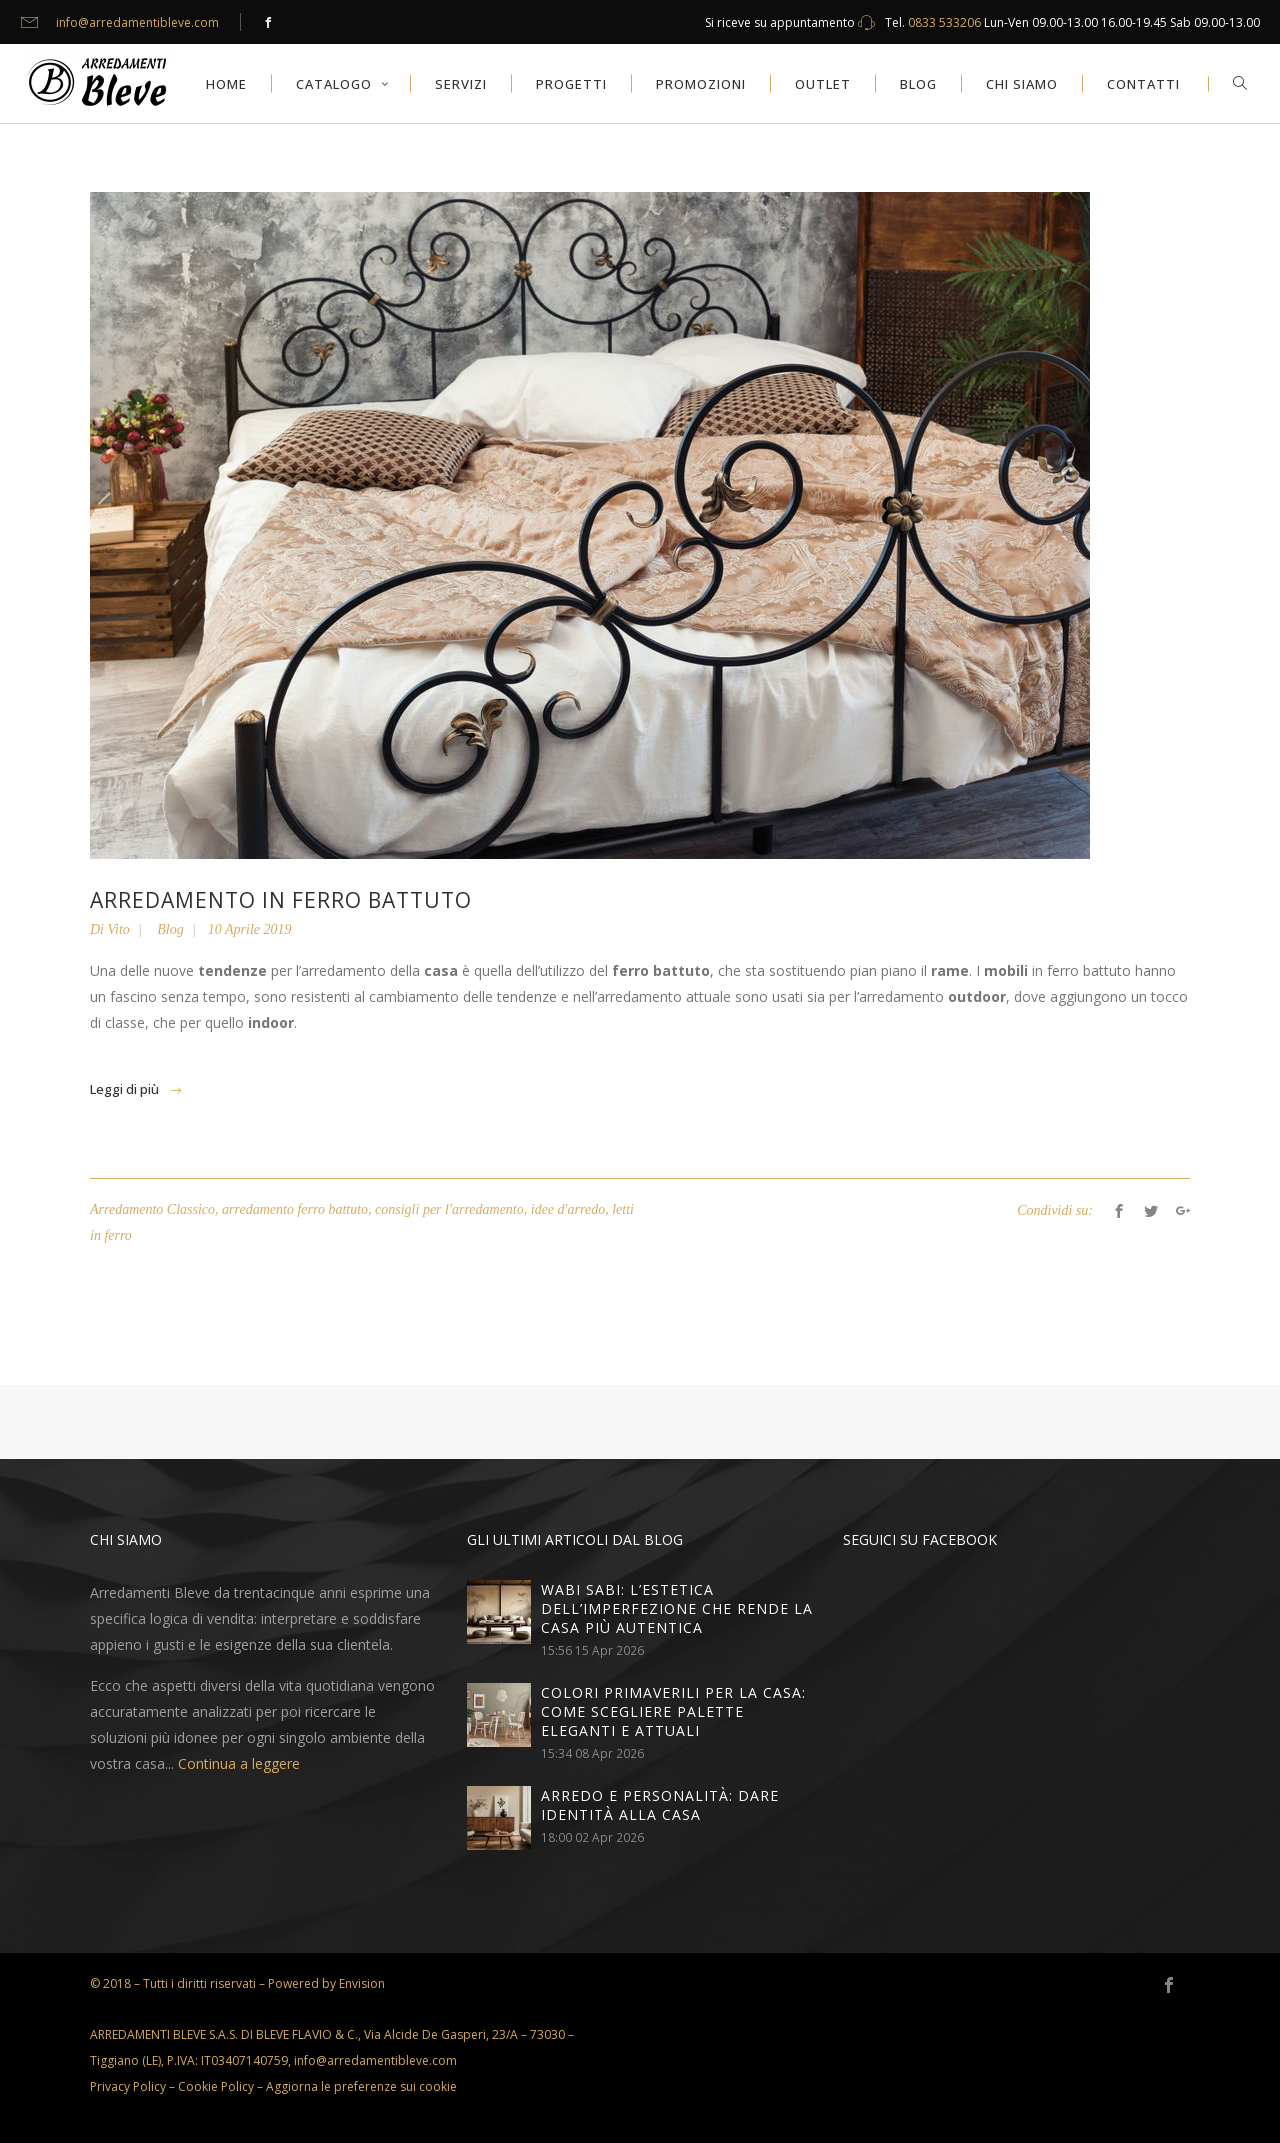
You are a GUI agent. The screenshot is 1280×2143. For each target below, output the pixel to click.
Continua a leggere (239, 1763)
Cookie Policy (216, 2086)
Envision (362, 1983)
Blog (170, 929)
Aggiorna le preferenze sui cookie (361, 2086)
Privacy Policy (128, 2086)
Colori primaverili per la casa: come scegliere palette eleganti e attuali (673, 1711)
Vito (119, 929)
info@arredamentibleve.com (137, 22)
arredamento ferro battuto (295, 1209)
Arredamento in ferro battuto (281, 900)
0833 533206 (944, 22)
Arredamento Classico (152, 1209)
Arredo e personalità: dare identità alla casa (660, 1805)
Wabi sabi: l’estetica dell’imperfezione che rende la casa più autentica (677, 1608)
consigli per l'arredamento (449, 1209)
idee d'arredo (568, 1209)
